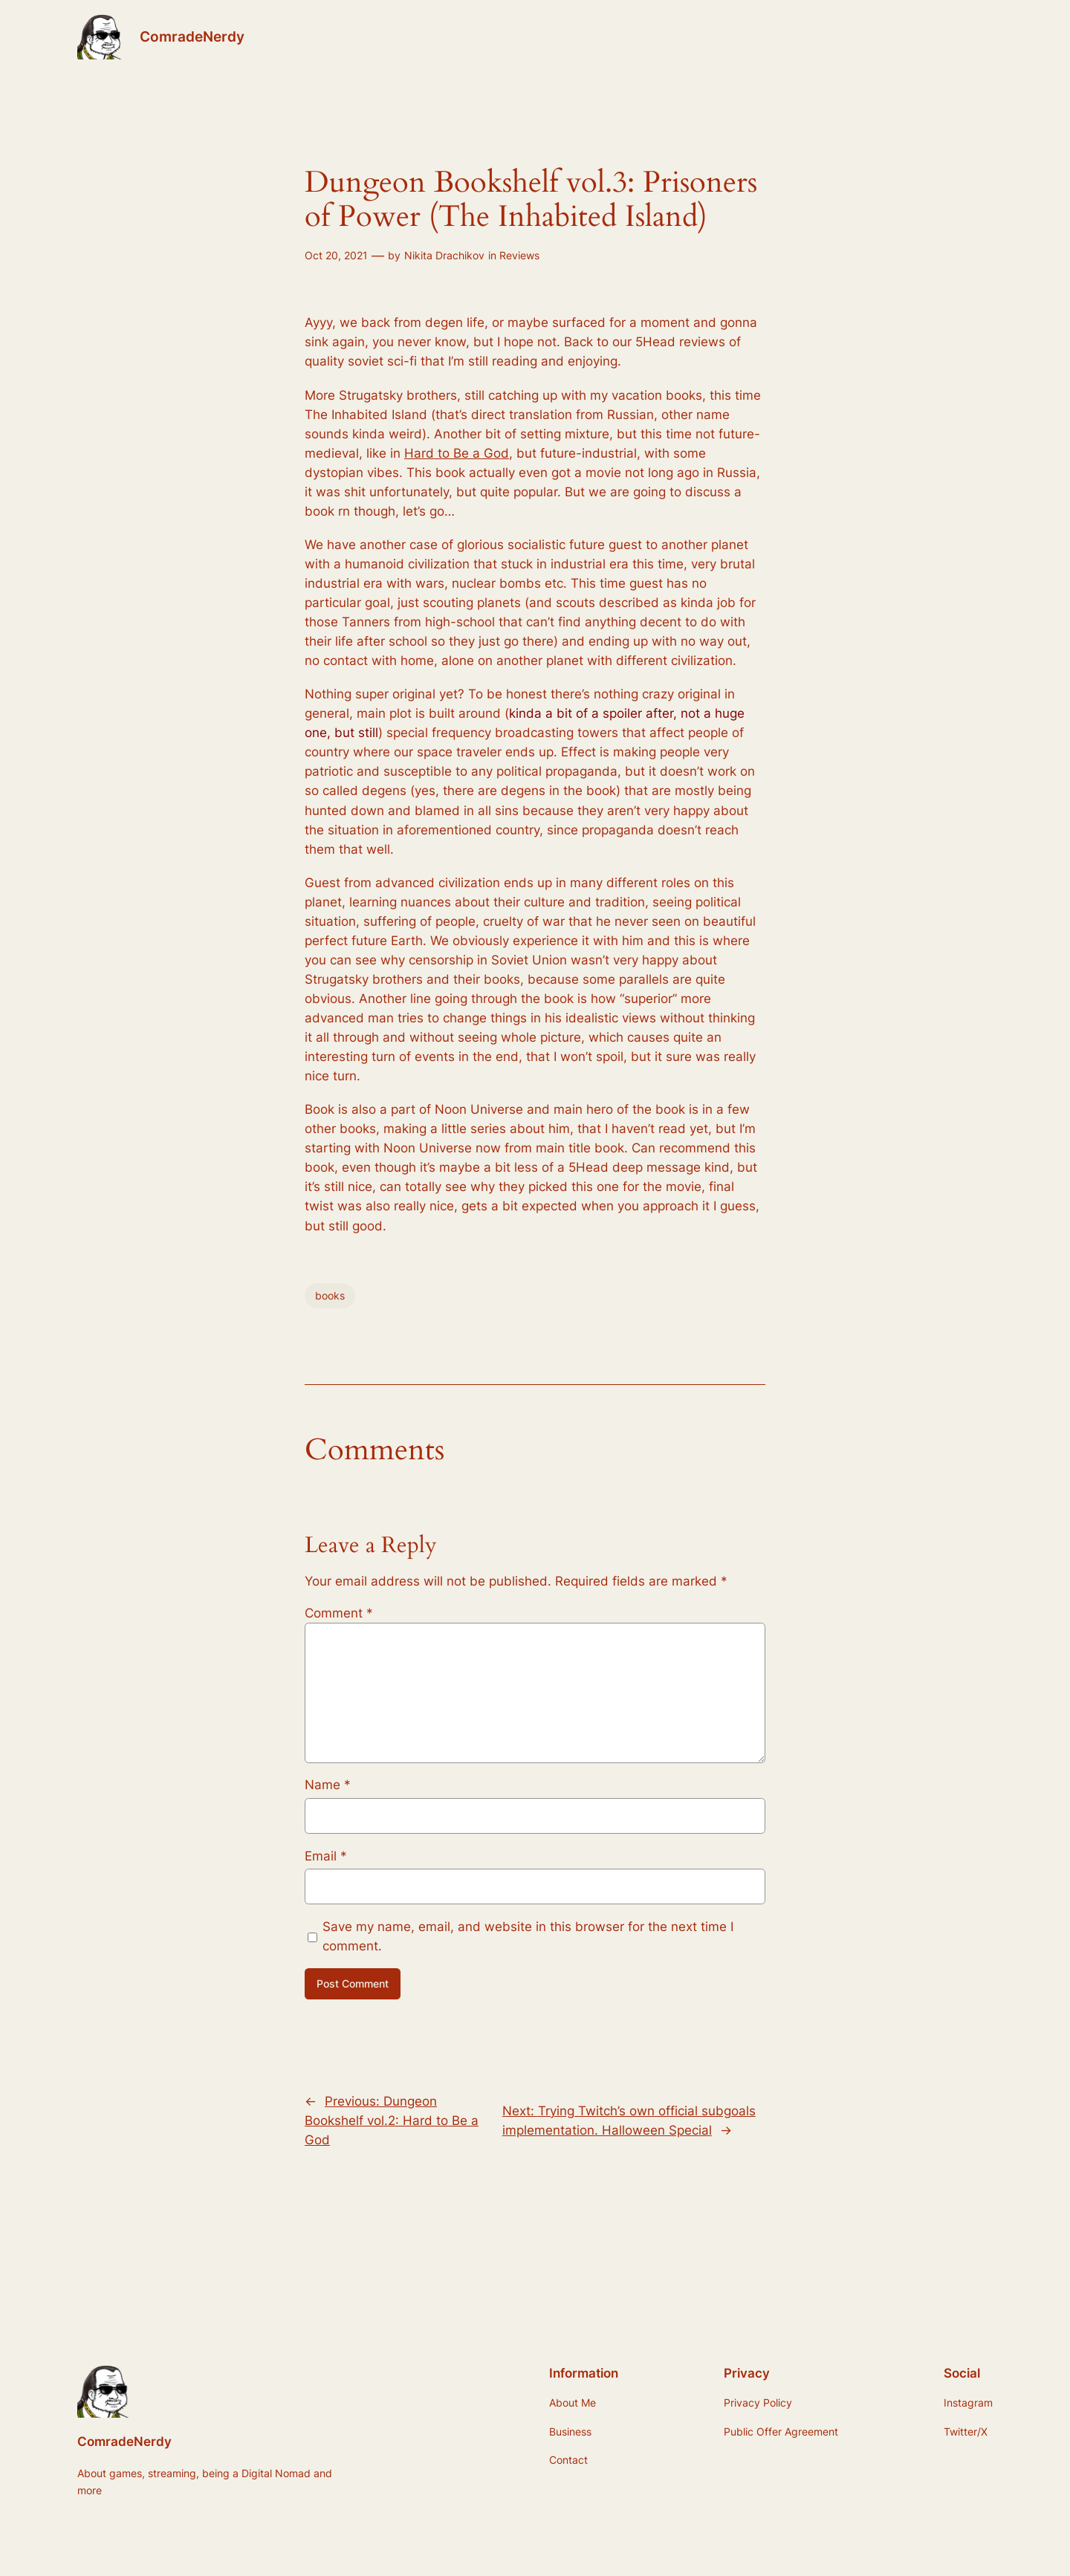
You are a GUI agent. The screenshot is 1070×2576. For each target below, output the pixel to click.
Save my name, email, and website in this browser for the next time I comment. (527, 1936)
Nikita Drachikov (444, 255)
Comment (339, 1613)
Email (326, 1856)
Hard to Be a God (456, 453)
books (330, 1295)
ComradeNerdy (192, 36)
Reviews (519, 255)
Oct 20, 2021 (336, 255)
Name (328, 1784)
